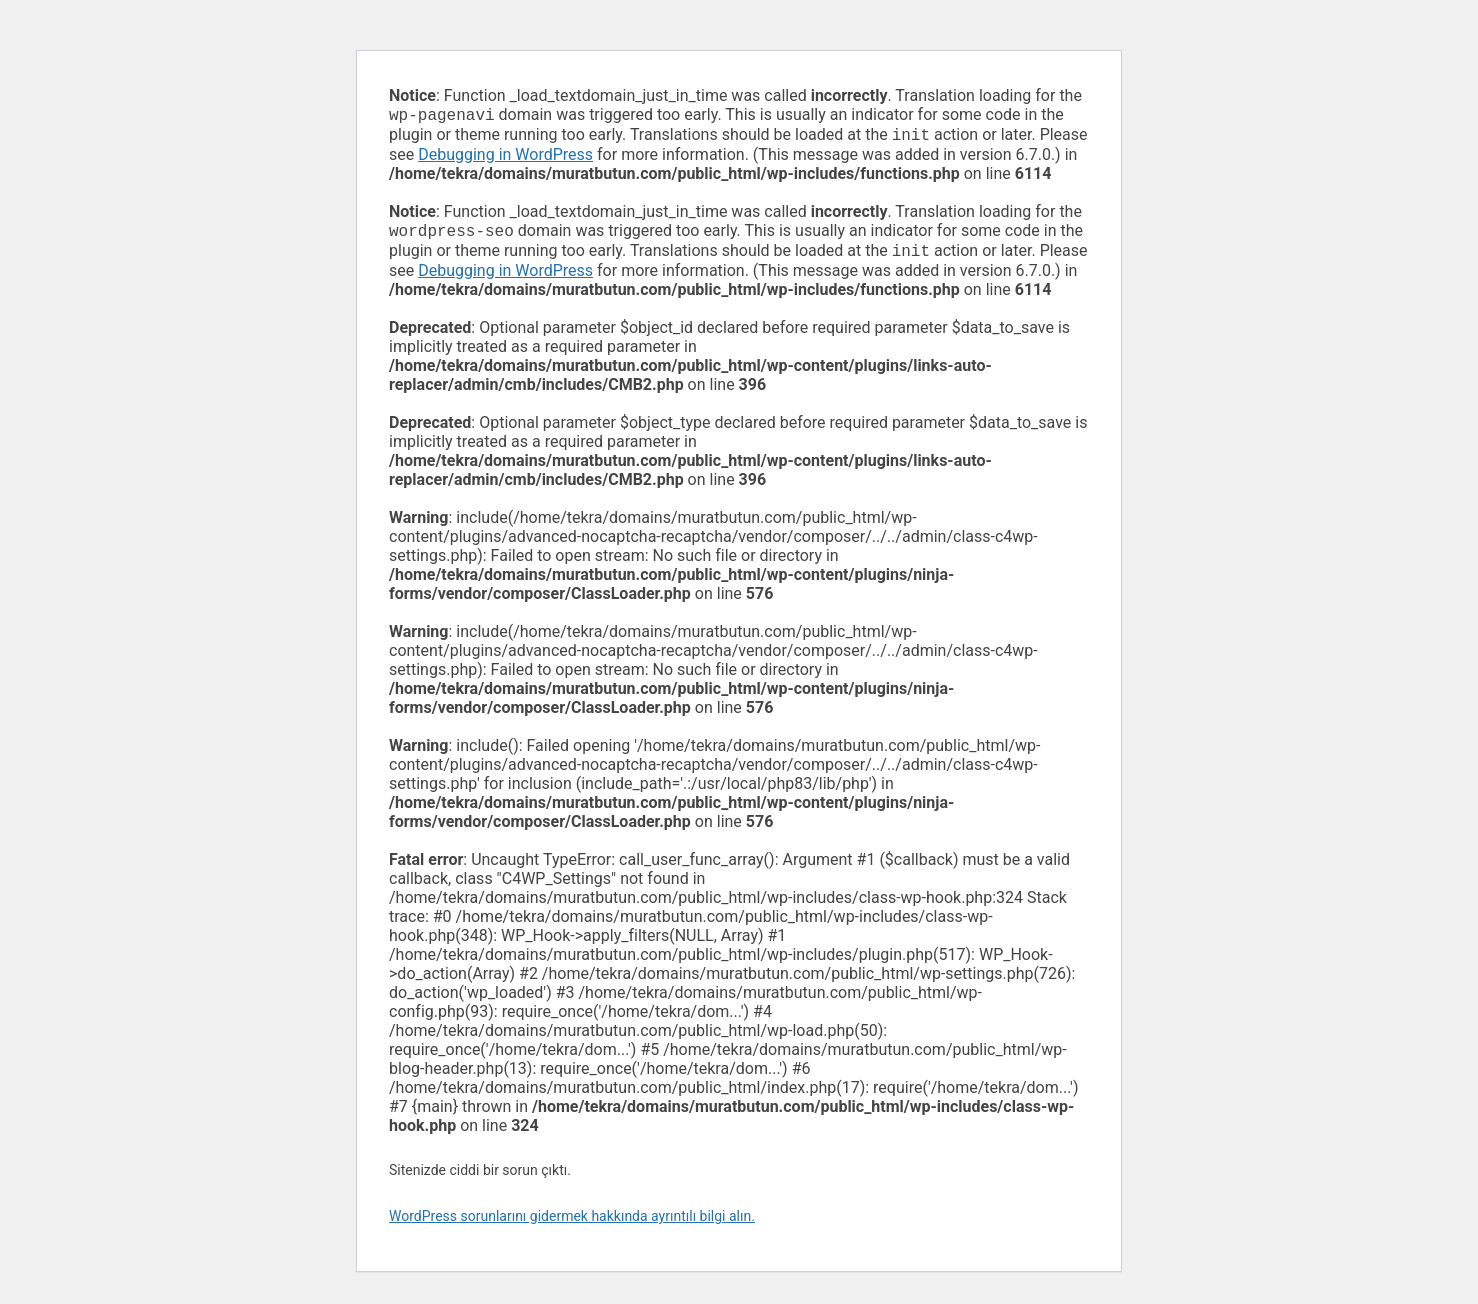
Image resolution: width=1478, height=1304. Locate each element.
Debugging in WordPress (505, 158)
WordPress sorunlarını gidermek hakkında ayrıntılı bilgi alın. (572, 1224)
